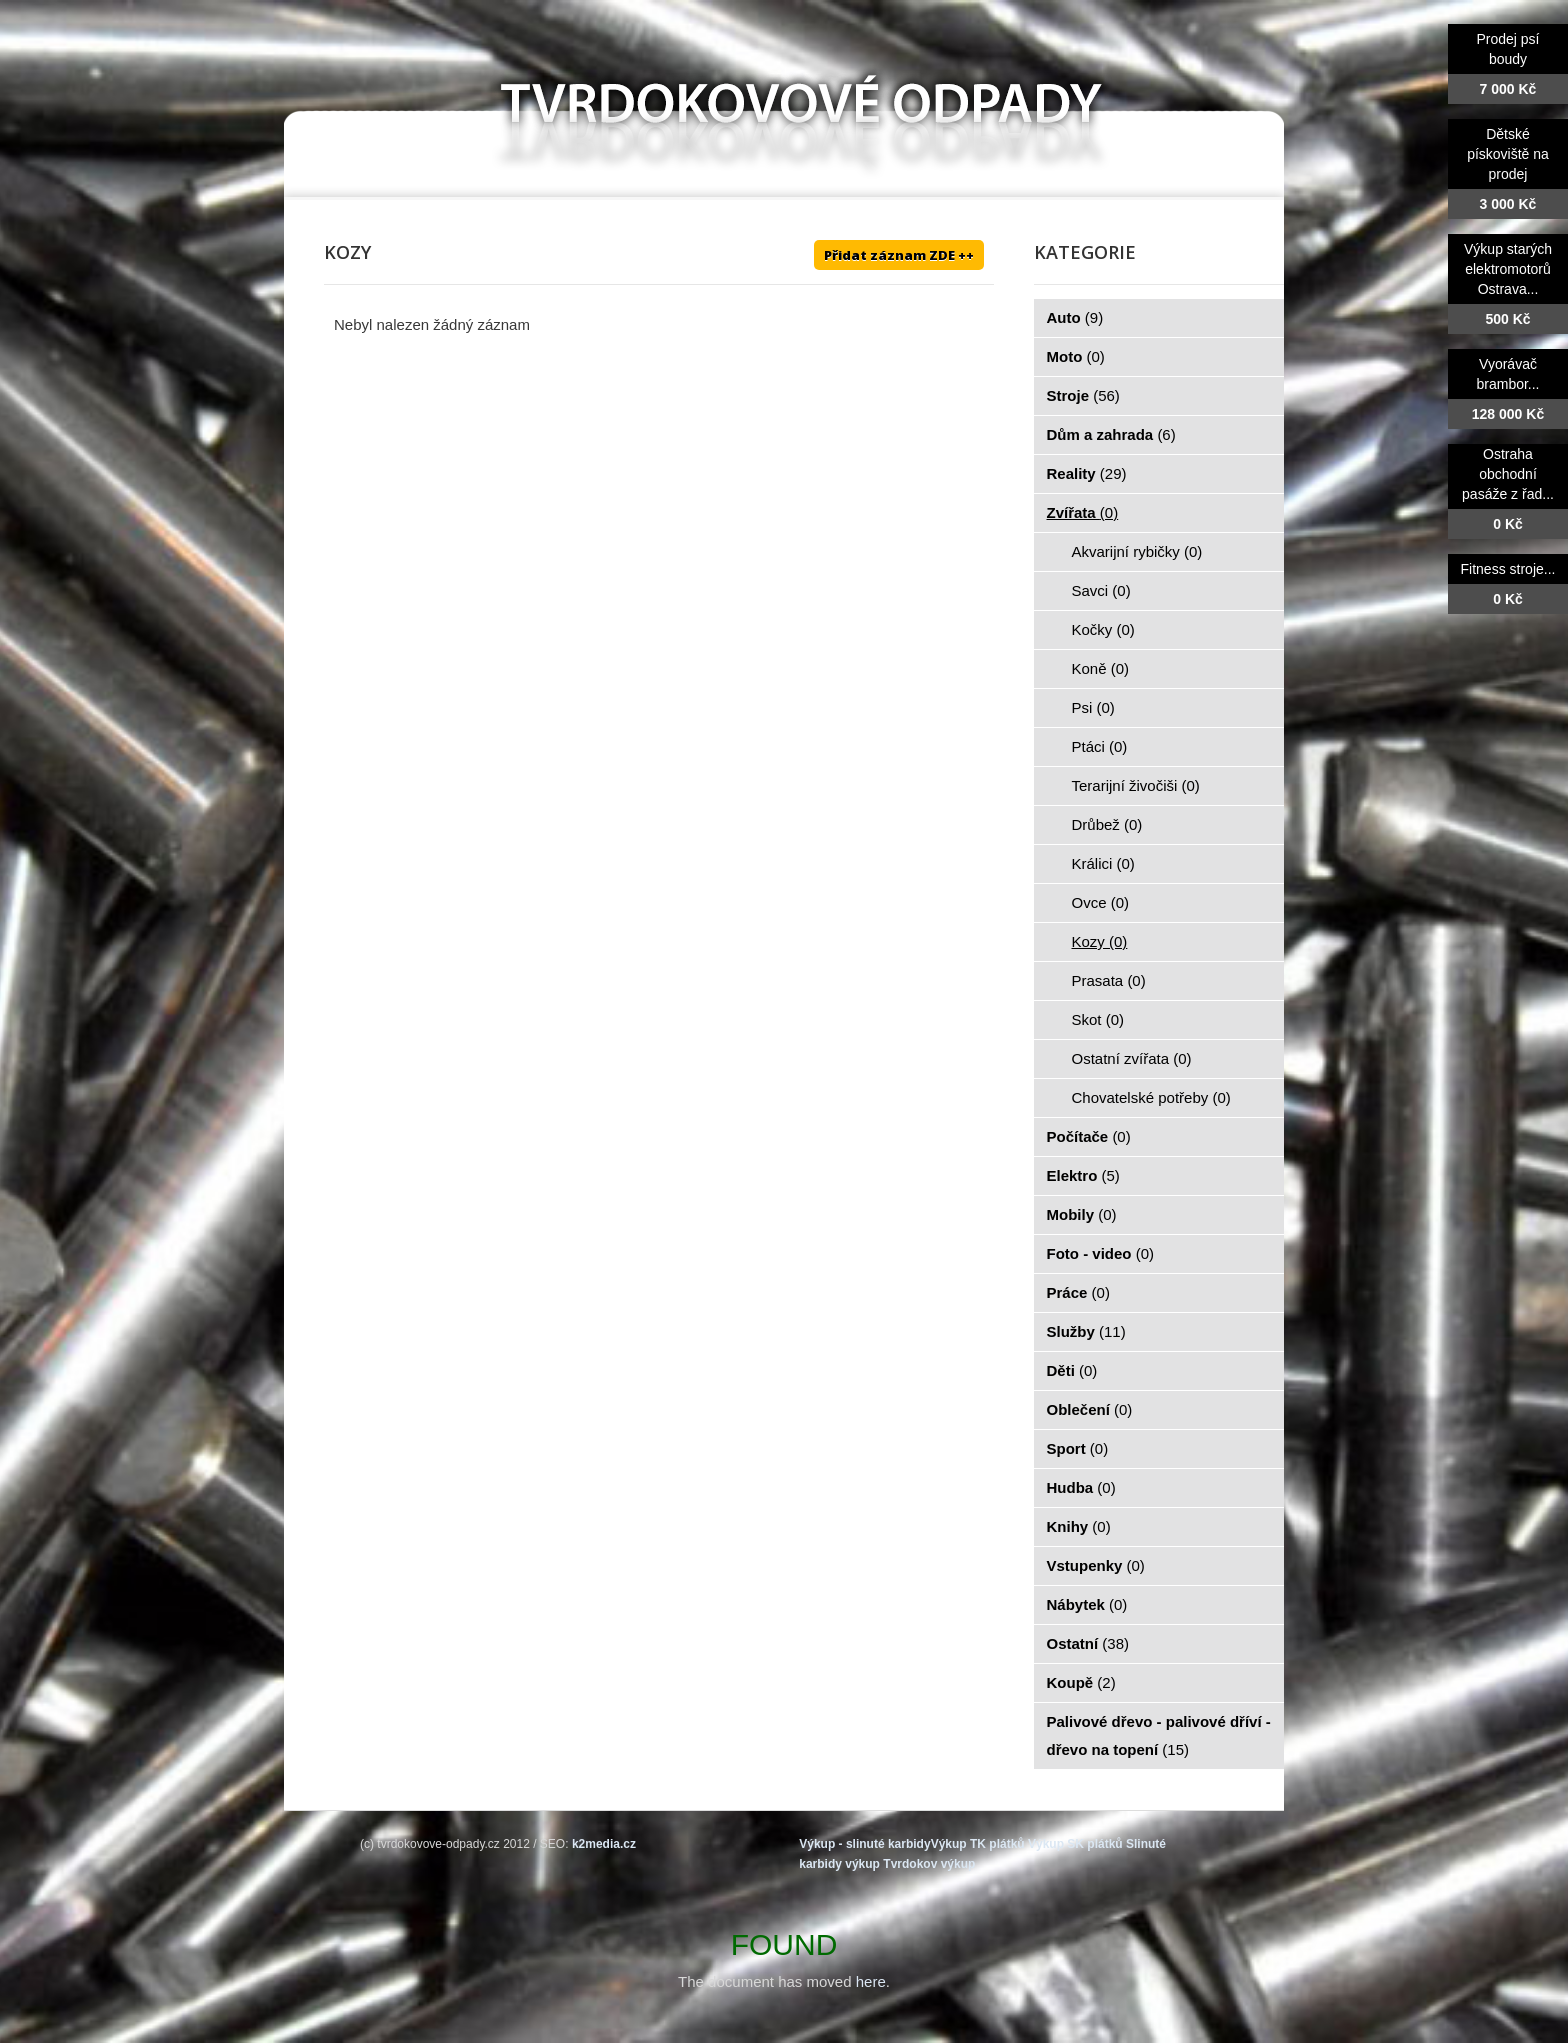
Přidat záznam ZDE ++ (899, 255)
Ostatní (1088, 1643)
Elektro (1083, 1175)
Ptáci (1100, 746)
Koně (1101, 668)
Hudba (1081, 1487)
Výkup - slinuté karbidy (864, 1844)
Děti (1072, 1370)
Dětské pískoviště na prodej (1508, 154)
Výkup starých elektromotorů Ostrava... (1508, 269)
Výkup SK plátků (1075, 1844)
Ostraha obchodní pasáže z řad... (1508, 474)
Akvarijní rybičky (1137, 551)
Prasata (1109, 980)
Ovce (1101, 902)
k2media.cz (604, 1844)
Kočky (1103, 629)
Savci (1101, 590)
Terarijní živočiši (1136, 785)
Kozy (1100, 941)
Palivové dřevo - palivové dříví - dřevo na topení (1159, 1735)
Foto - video (1101, 1253)
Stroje (1083, 395)
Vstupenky (1096, 1565)
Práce (1078, 1292)
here (871, 1981)
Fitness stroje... (1508, 569)
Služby (1086, 1331)
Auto (1075, 317)
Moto (1076, 356)
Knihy (1079, 1526)
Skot (1098, 1019)
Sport (1078, 1448)
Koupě (1081, 1682)
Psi (1093, 707)
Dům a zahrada (1111, 434)
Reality (1087, 473)
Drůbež (1107, 824)
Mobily (1082, 1214)
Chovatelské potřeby (1151, 1097)
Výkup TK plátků (978, 1844)
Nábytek (1087, 1604)
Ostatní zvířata (1132, 1058)
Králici (1103, 863)
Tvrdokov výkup (929, 1864)
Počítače (1089, 1136)
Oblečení (1090, 1409)
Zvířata (1083, 512)
